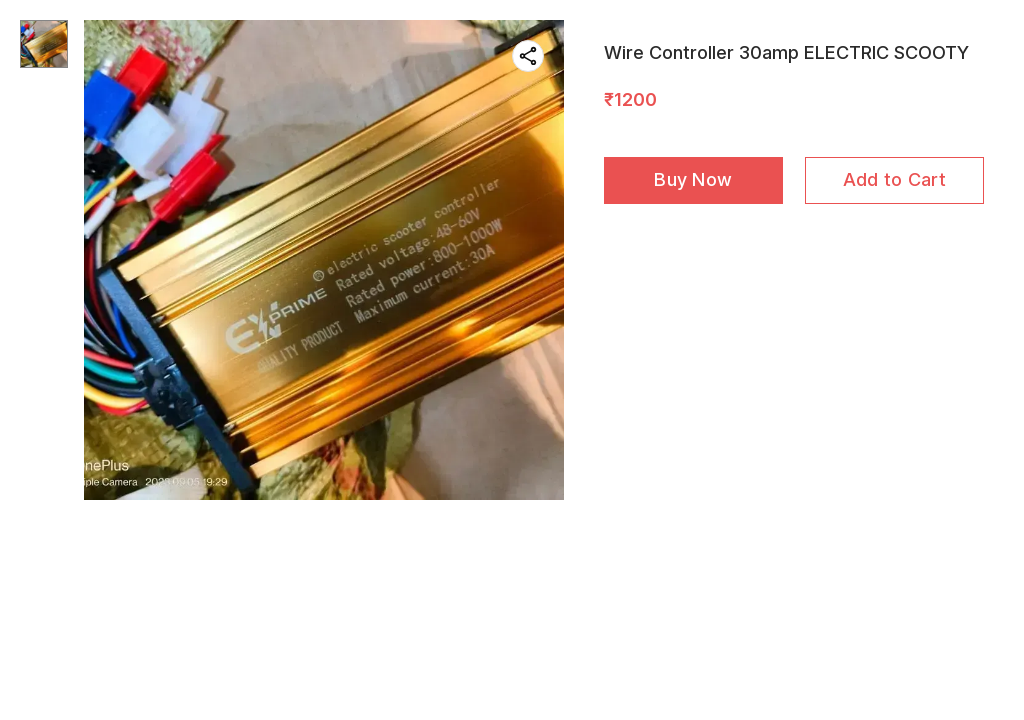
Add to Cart (894, 179)
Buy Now (693, 179)
